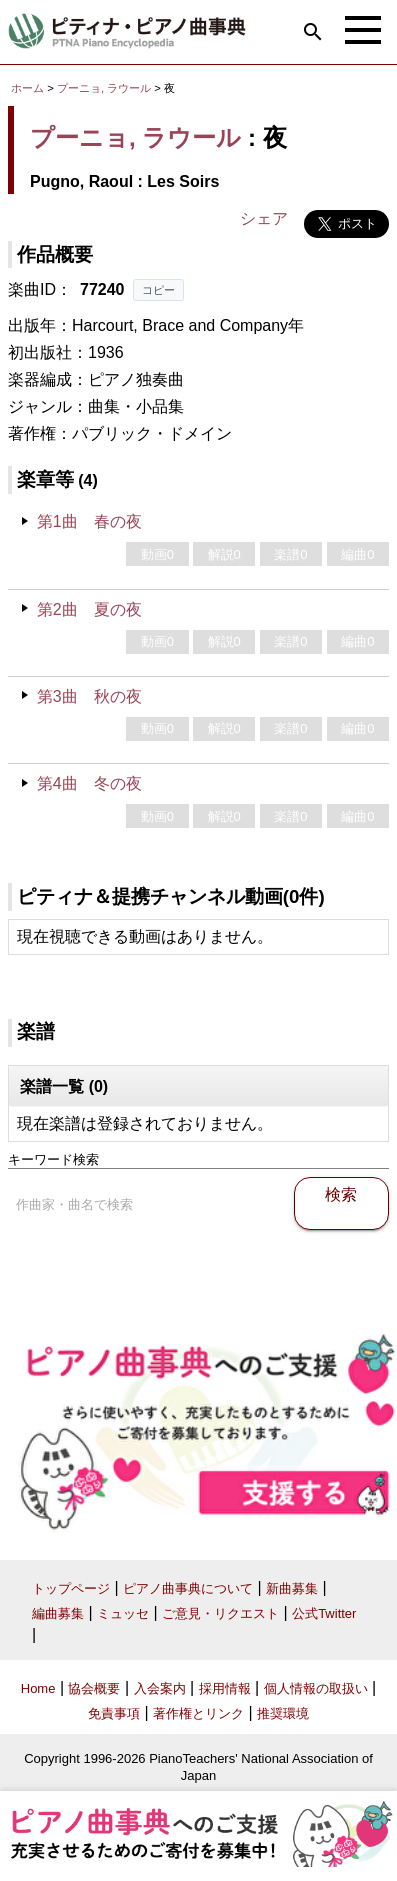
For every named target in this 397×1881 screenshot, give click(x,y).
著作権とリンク (198, 1713)
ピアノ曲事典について (188, 1588)
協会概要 (94, 1688)
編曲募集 (58, 1613)
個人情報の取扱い (316, 1688)
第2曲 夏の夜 (89, 609)
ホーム (27, 88)
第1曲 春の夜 (89, 521)
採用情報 (225, 1688)
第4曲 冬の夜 (89, 783)
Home (38, 1688)
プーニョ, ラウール (104, 88)
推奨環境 (283, 1713)
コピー (158, 290)
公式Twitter (324, 1613)
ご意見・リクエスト (220, 1613)
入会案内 (160, 1688)
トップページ (71, 1588)
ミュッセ (123, 1613)
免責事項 (114, 1713)
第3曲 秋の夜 (89, 696)
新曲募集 (292, 1588)
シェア (264, 218)
